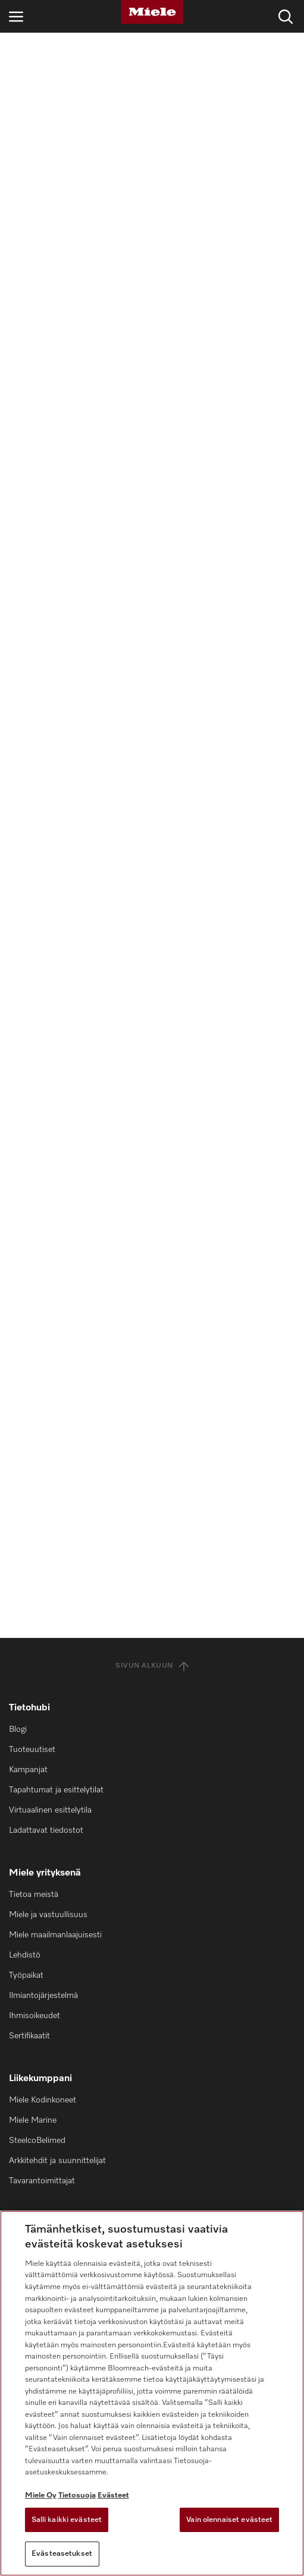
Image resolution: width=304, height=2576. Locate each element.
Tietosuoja (77, 2495)
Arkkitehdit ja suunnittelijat (57, 2161)
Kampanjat (28, 1770)
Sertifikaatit (29, 2036)
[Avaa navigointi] (16, 16)
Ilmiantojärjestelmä (43, 1995)
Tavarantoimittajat (42, 2181)
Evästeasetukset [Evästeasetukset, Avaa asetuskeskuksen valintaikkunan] (62, 2554)
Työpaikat (26, 1975)
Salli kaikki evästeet (67, 2520)
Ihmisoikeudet (34, 2016)
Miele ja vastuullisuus (48, 1915)
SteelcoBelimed (37, 2140)
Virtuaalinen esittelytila (50, 1810)
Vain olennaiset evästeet (229, 2520)
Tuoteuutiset (32, 1749)
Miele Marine (33, 2120)
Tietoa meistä (33, 1894)
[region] (152, 2393)
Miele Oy (41, 2495)
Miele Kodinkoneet (42, 2100)
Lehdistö (24, 1955)
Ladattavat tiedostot (46, 1830)
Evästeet (113, 2495)
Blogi (18, 1729)
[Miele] (152, 12)
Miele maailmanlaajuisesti (55, 1935)
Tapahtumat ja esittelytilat (56, 1790)
